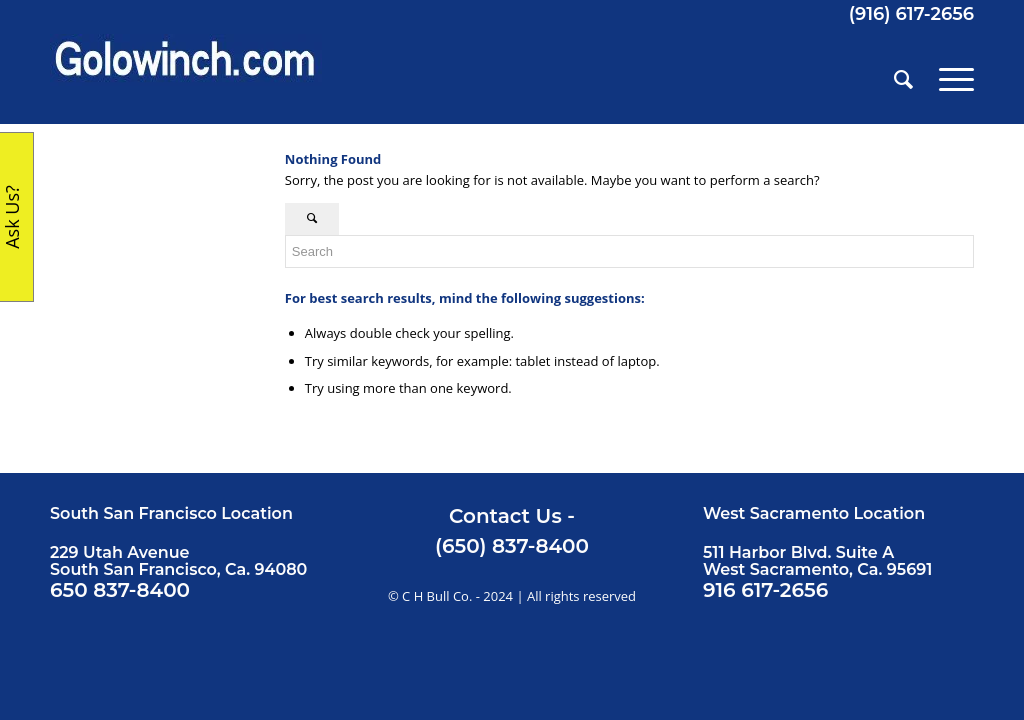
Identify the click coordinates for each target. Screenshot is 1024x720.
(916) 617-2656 (911, 14)
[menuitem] (903, 79)
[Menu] (950, 79)
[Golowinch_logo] (186, 79)
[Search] (903, 79)
